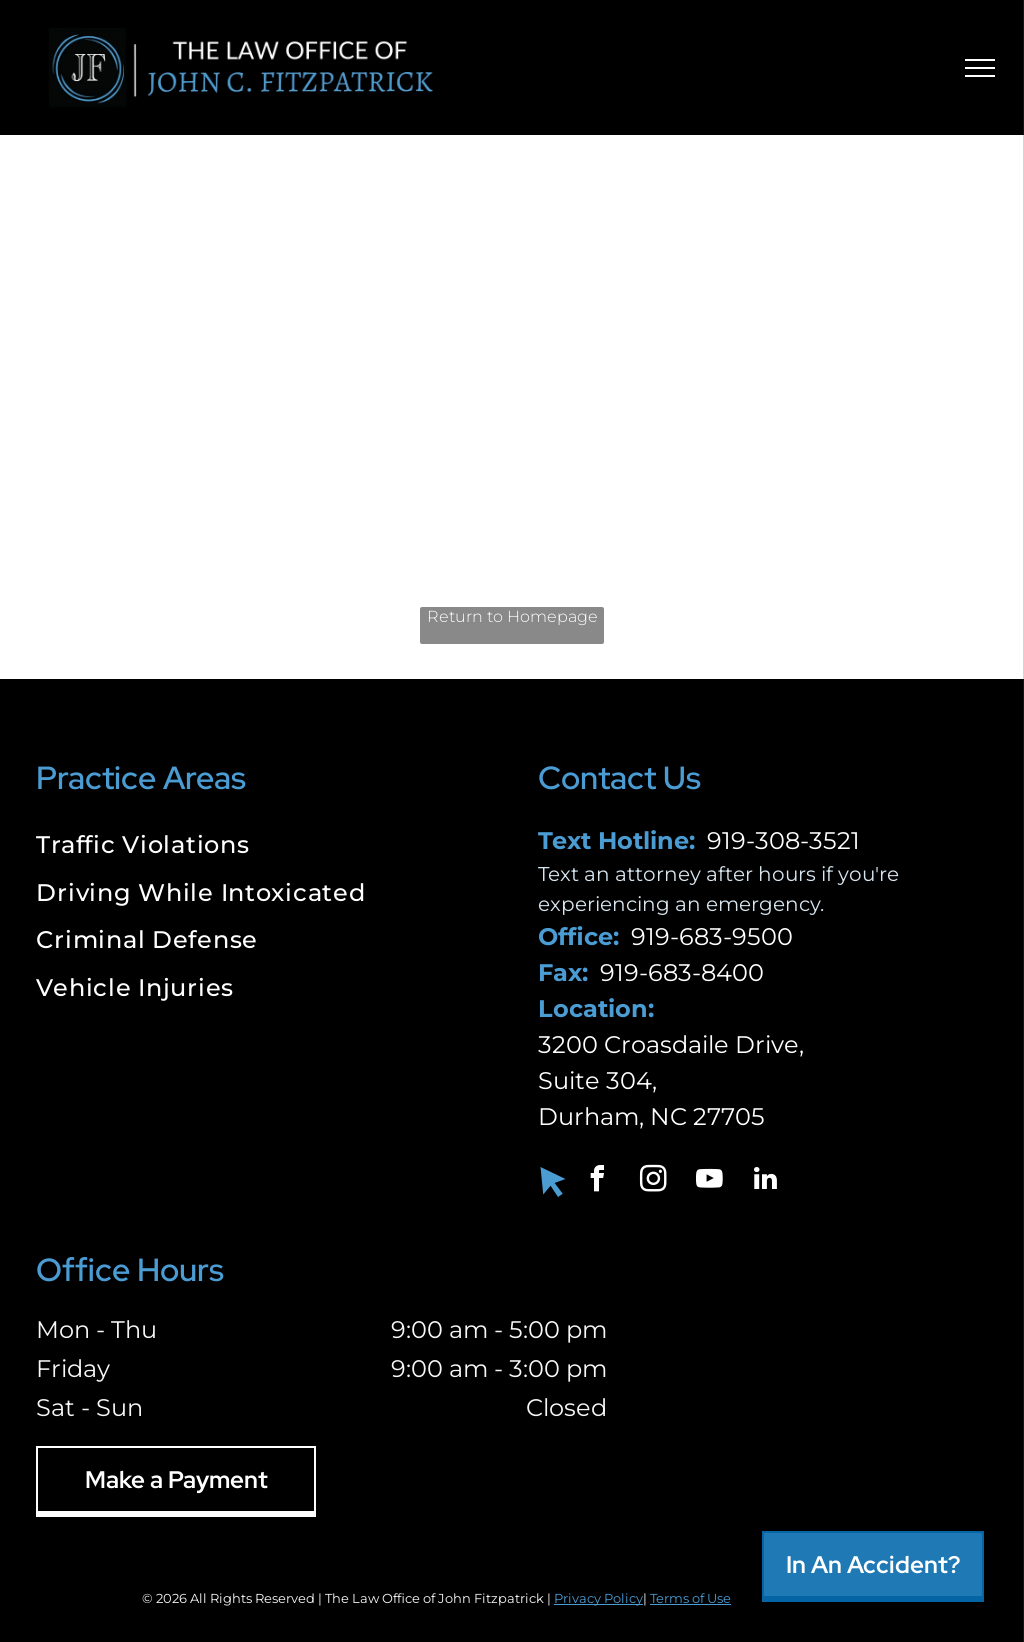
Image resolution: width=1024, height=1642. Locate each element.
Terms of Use (690, 1598)
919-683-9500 (712, 936)
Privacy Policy (598, 1598)
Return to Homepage (512, 616)
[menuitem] (261, 847)
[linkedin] (766, 1181)
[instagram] (654, 1181)
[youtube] (710, 1181)
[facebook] (598, 1181)
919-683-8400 (682, 972)
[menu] (980, 68)
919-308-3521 (783, 840)
